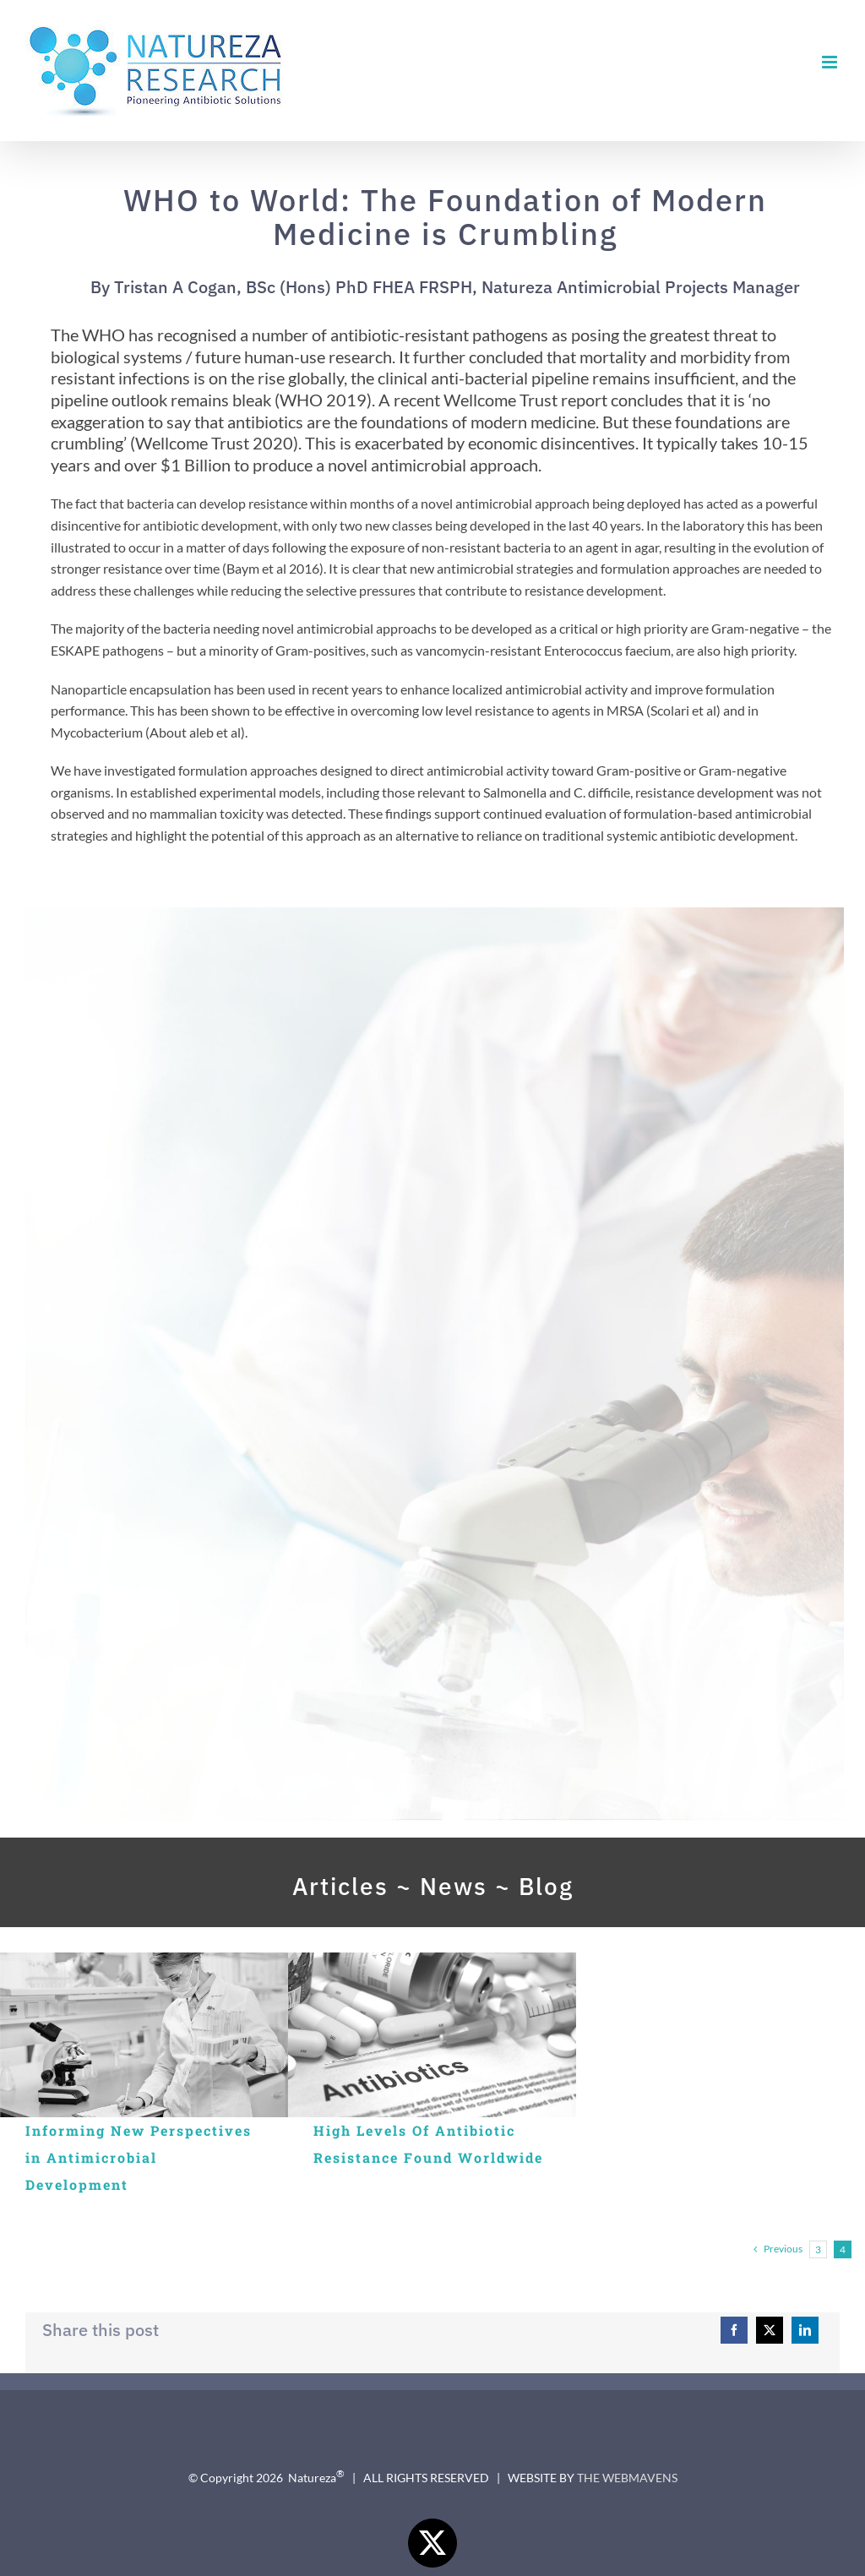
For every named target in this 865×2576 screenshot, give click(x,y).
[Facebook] (734, 2330)
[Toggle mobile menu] (831, 62)
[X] (769, 2330)
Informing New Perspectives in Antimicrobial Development (138, 2157)
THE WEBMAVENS (627, 2477)
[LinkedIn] (805, 2330)
